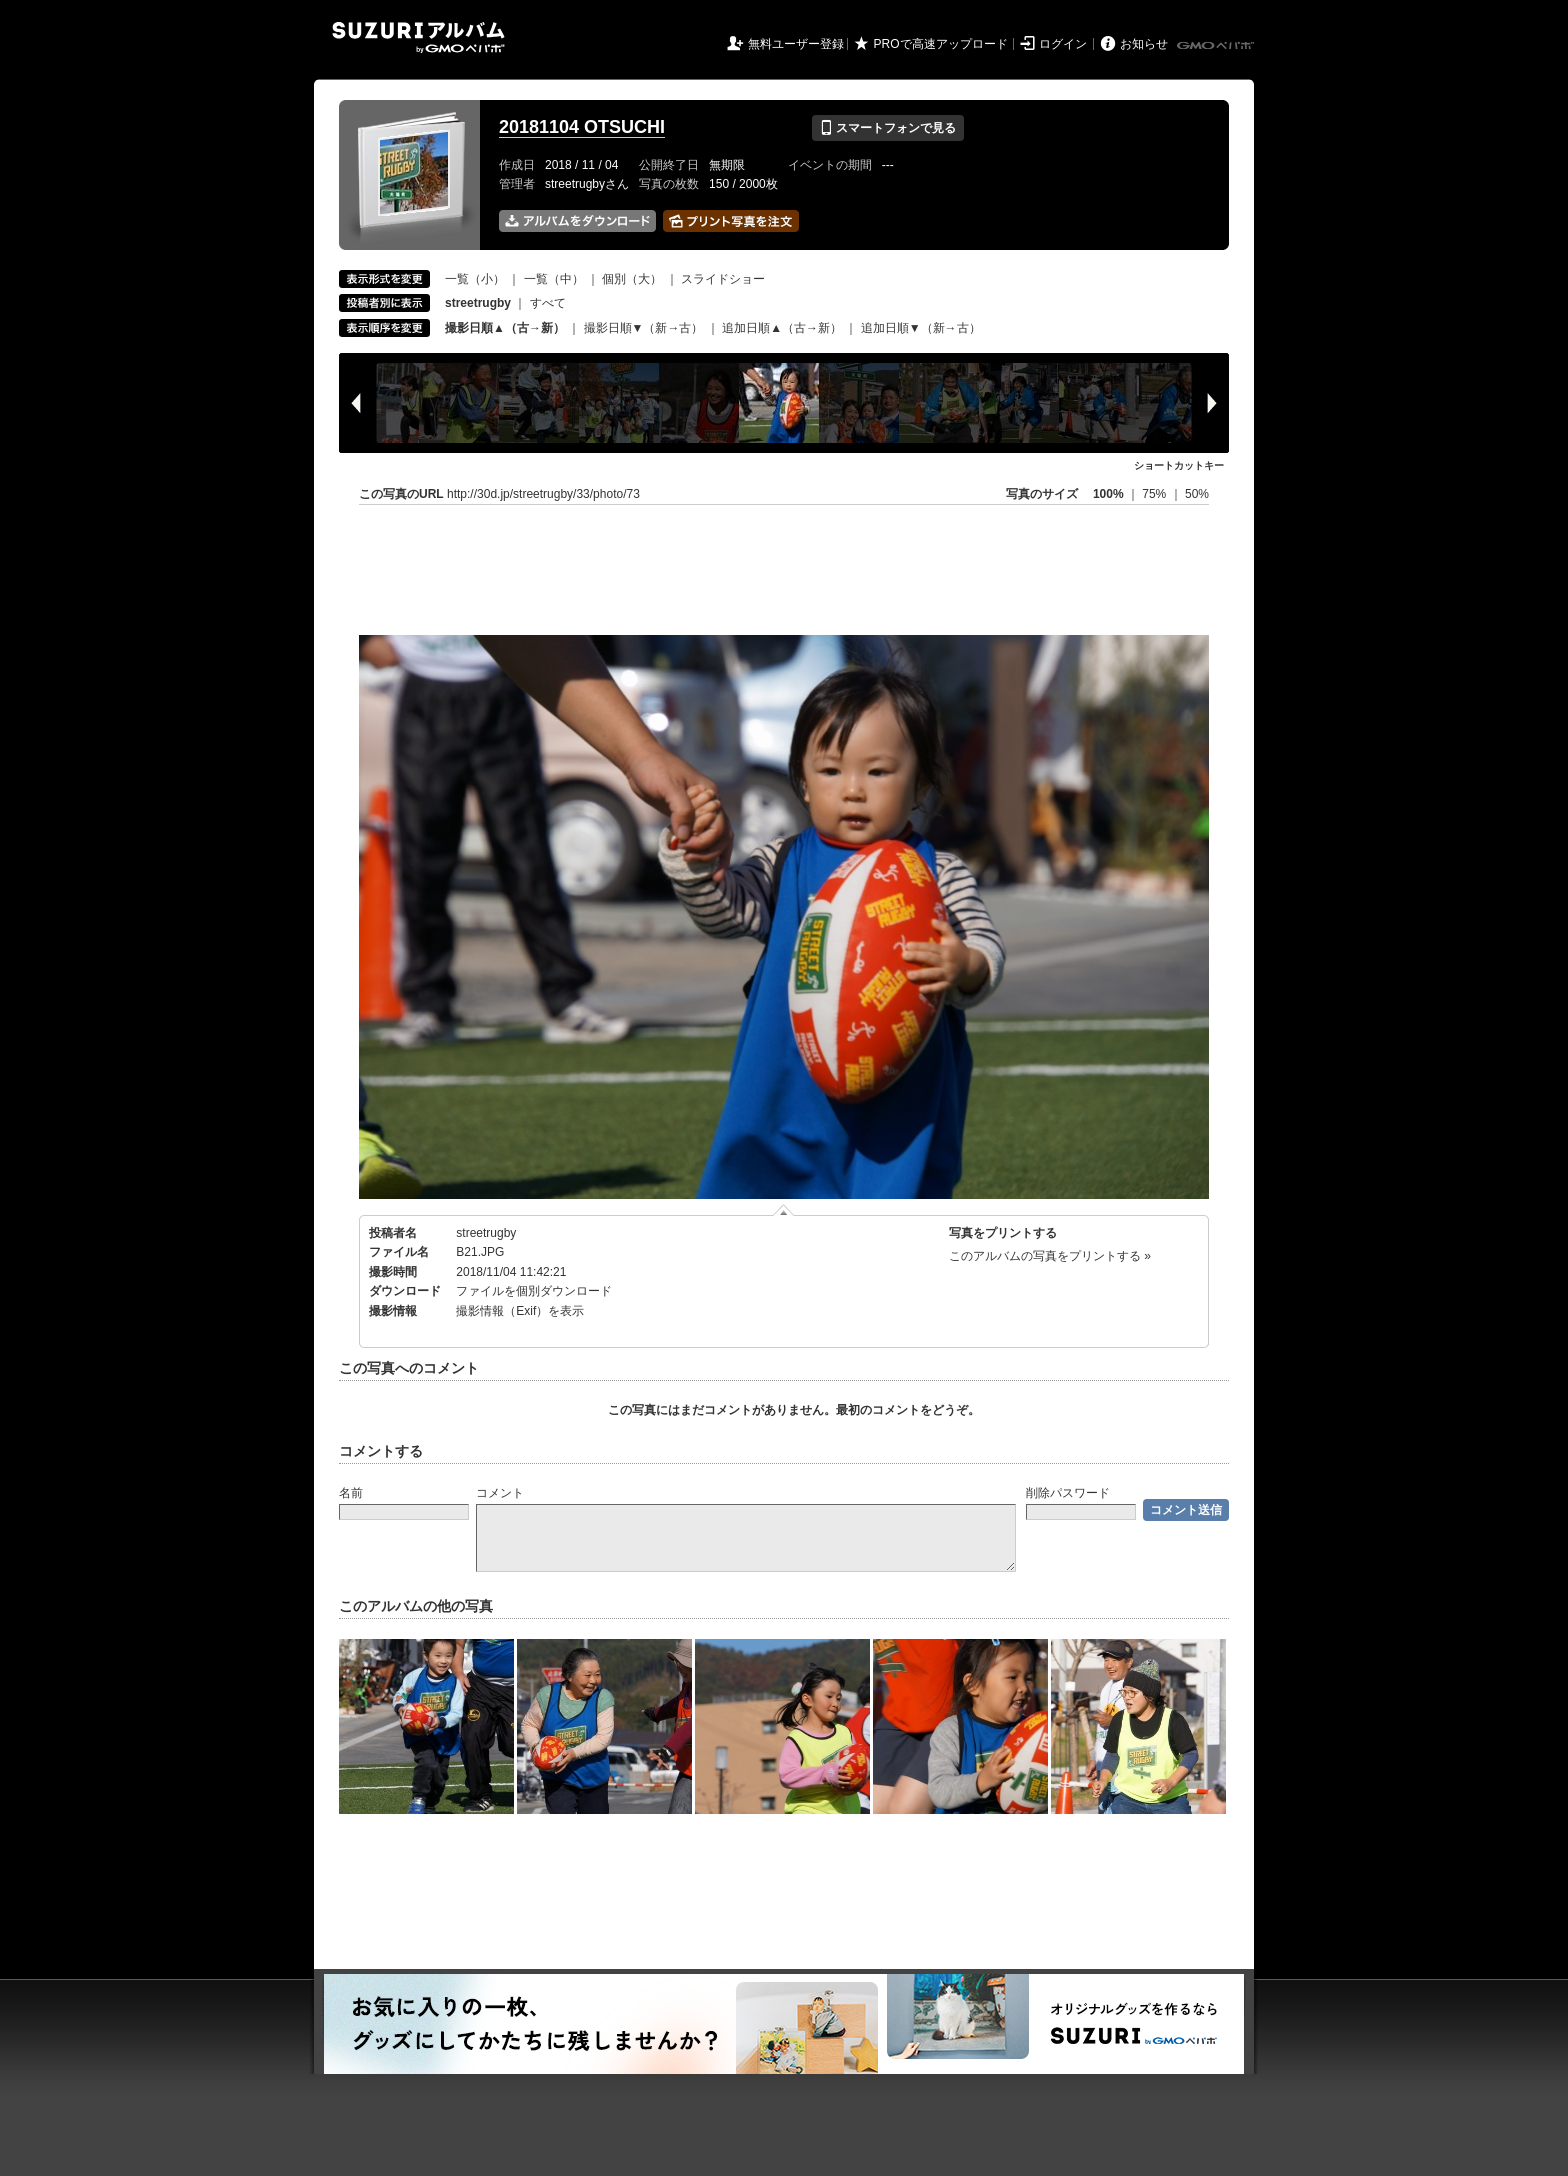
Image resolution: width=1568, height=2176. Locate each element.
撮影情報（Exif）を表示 (520, 1311)
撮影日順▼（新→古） (644, 328)
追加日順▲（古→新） (782, 328)
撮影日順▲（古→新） (505, 328)
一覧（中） (554, 279)
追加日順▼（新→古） (921, 328)
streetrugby (486, 1233)
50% (1197, 494)
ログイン (1063, 44)
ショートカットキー (1179, 465)
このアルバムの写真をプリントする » (1050, 1256)
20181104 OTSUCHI (582, 127)
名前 (351, 1493)
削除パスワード (1068, 1493)
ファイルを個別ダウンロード (534, 1291)
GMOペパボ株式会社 (1217, 46)
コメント (500, 1493)
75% (1155, 494)
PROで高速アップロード (941, 44)
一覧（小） (475, 279)
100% (1108, 494)
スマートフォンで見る (887, 128)
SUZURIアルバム (418, 37)
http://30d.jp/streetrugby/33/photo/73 (543, 494)
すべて (548, 303)
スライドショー (723, 279)
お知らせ (1144, 44)
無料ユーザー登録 (796, 44)
